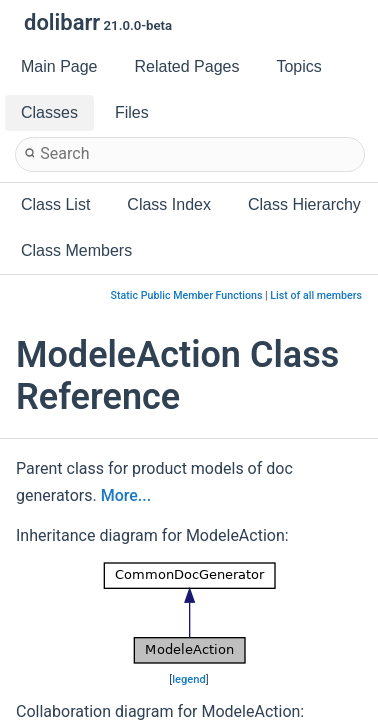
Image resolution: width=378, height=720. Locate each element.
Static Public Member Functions (187, 295)
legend (189, 679)
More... (126, 495)
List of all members (316, 295)
